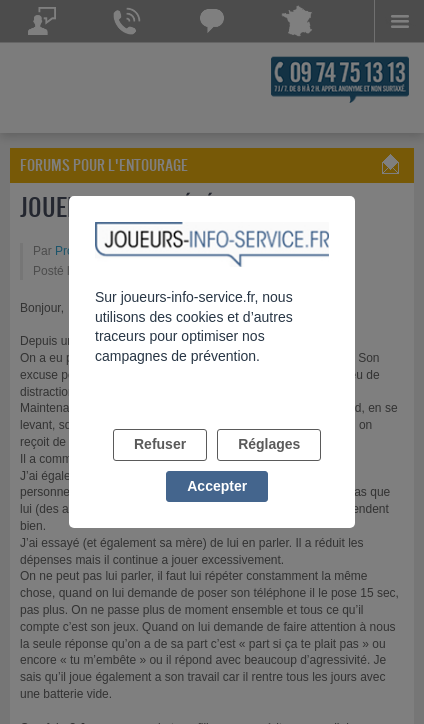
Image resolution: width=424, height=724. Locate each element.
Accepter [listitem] (217, 486)
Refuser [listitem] (160, 444)
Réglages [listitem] (269, 444)
